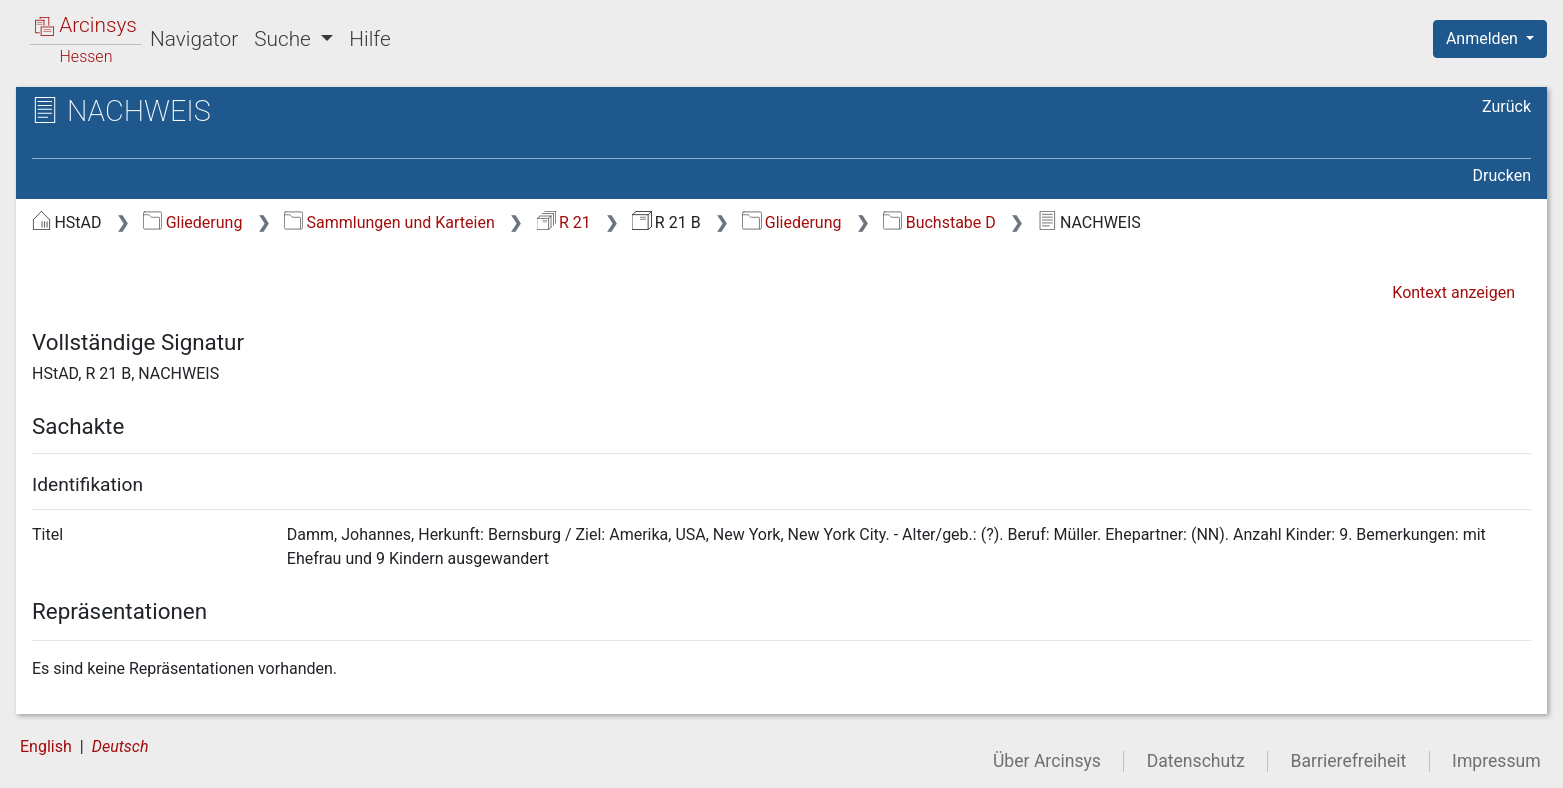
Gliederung (192, 222)
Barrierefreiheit (1349, 761)
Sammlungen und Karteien (389, 222)
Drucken (1502, 175)
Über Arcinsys (1047, 761)
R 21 (564, 222)
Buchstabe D (939, 222)
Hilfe (369, 39)
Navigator (194, 39)
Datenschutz (1196, 761)
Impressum (1496, 761)
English (46, 746)
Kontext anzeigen (1453, 292)
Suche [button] (285, 39)
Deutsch (120, 746)
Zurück (1506, 106)
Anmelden (1484, 38)
